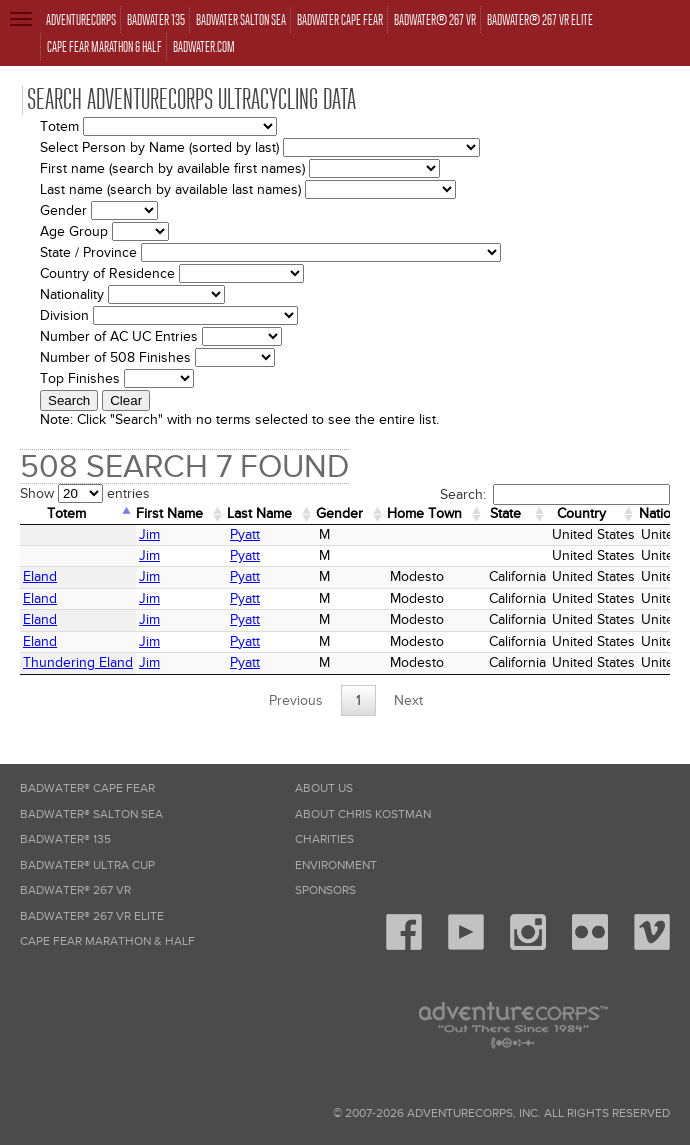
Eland (40, 576)
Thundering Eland (78, 662)
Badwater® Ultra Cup (87, 865)
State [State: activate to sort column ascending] (505, 513)
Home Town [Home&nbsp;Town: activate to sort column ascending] (424, 513)
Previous (296, 700)
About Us (324, 788)
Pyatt (245, 534)
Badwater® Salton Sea (91, 814)
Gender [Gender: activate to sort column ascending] (339, 513)
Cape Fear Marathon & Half (107, 941)
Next (408, 700)
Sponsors (325, 890)
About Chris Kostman (363, 814)
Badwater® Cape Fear (87, 788)
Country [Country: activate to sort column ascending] (581, 513)
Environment (336, 865)
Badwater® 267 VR (75, 890)
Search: (555, 494)
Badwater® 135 (65, 839)
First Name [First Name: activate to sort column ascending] (169, 513)
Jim (149, 534)
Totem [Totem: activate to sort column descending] (66, 513)
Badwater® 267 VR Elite (92, 916)
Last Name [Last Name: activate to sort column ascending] (259, 513)
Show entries (85, 493)
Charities (324, 839)
